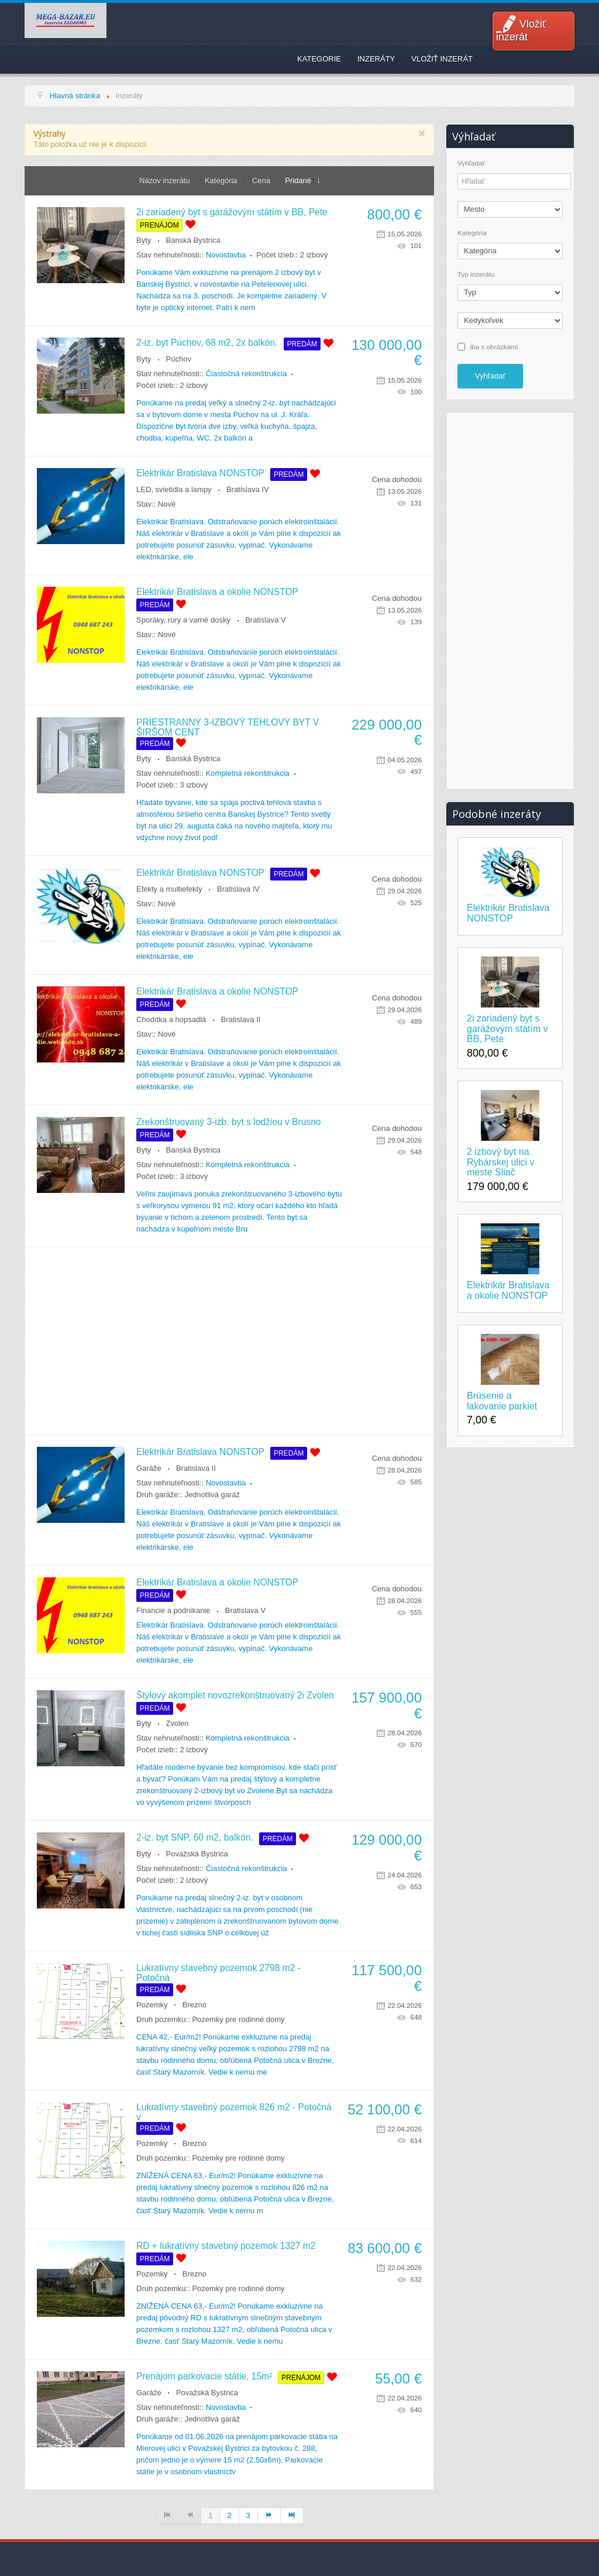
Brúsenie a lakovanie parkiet (502, 1401)
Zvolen (177, 1723)
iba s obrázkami (494, 346)
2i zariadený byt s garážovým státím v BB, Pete (232, 212)
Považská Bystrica (197, 1853)
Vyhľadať (471, 163)
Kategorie (319, 58)
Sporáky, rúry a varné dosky (183, 619)
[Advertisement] (229, 1341)
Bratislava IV (247, 489)
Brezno (194, 2004)
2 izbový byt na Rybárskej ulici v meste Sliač (501, 1162)
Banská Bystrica (193, 240)
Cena (262, 180)
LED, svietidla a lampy (174, 489)
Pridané (298, 180)
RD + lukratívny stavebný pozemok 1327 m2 (225, 2246)
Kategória (222, 180)
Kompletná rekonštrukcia (248, 773)
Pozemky (151, 2004)
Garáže (148, 1468)
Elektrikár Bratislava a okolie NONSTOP (217, 592)
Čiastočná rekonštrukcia (246, 373)
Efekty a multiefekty (169, 889)
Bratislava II (241, 1019)
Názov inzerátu (165, 180)
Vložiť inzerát (521, 30)
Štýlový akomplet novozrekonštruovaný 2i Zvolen (235, 1695)
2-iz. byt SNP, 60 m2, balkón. (194, 1837)
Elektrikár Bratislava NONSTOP (200, 473)
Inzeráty (376, 58)
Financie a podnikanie (173, 1610)
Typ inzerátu (476, 274)
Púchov (178, 359)
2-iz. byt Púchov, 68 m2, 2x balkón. (207, 343)
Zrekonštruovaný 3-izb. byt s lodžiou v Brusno (228, 1122)
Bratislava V (265, 619)
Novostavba (226, 254)
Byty (143, 240)
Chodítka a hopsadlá (171, 1019)
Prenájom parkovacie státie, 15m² (204, 2376)
